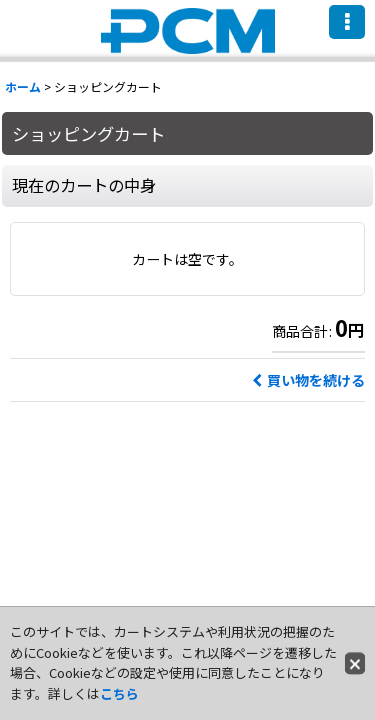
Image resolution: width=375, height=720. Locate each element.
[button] (347, 22)
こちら (119, 693)
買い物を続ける (308, 380)
